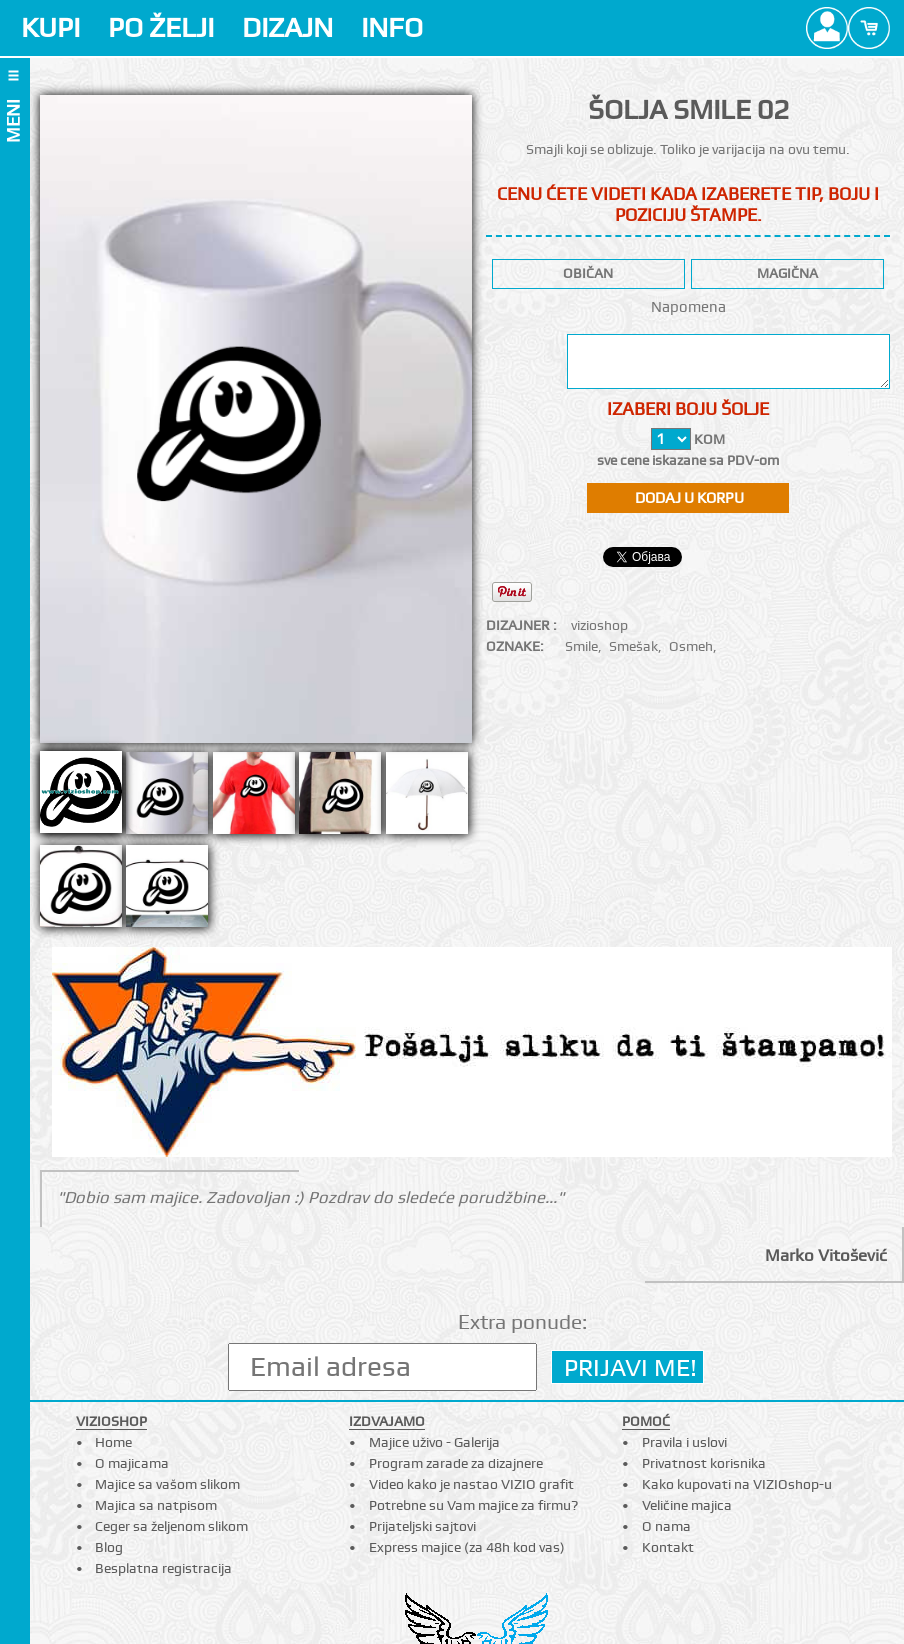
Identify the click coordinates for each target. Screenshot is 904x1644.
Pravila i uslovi (684, 1442)
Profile (827, 28)
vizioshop (599, 625)
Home (113, 1442)
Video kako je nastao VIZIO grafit (471, 1484)
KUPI (50, 27)
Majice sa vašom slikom (167, 1484)
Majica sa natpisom (156, 1505)
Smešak (633, 646)
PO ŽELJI (161, 27)
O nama (666, 1526)
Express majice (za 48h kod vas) (467, 1547)
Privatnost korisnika (704, 1463)
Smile (581, 646)
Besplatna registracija (163, 1568)
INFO (392, 27)
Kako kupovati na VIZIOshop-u (737, 1484)
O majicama (132, 1463)
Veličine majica (687, 1505)
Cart (869, 28)
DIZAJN (287, 27)
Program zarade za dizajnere (456, 1463)
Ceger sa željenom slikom (171, 1526)
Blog (109, 1547)
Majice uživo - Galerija (434, 1442)
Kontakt (668, 1547)
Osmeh (691, 646)
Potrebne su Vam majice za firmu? (473, 1505)
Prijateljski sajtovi (422, 1526)
